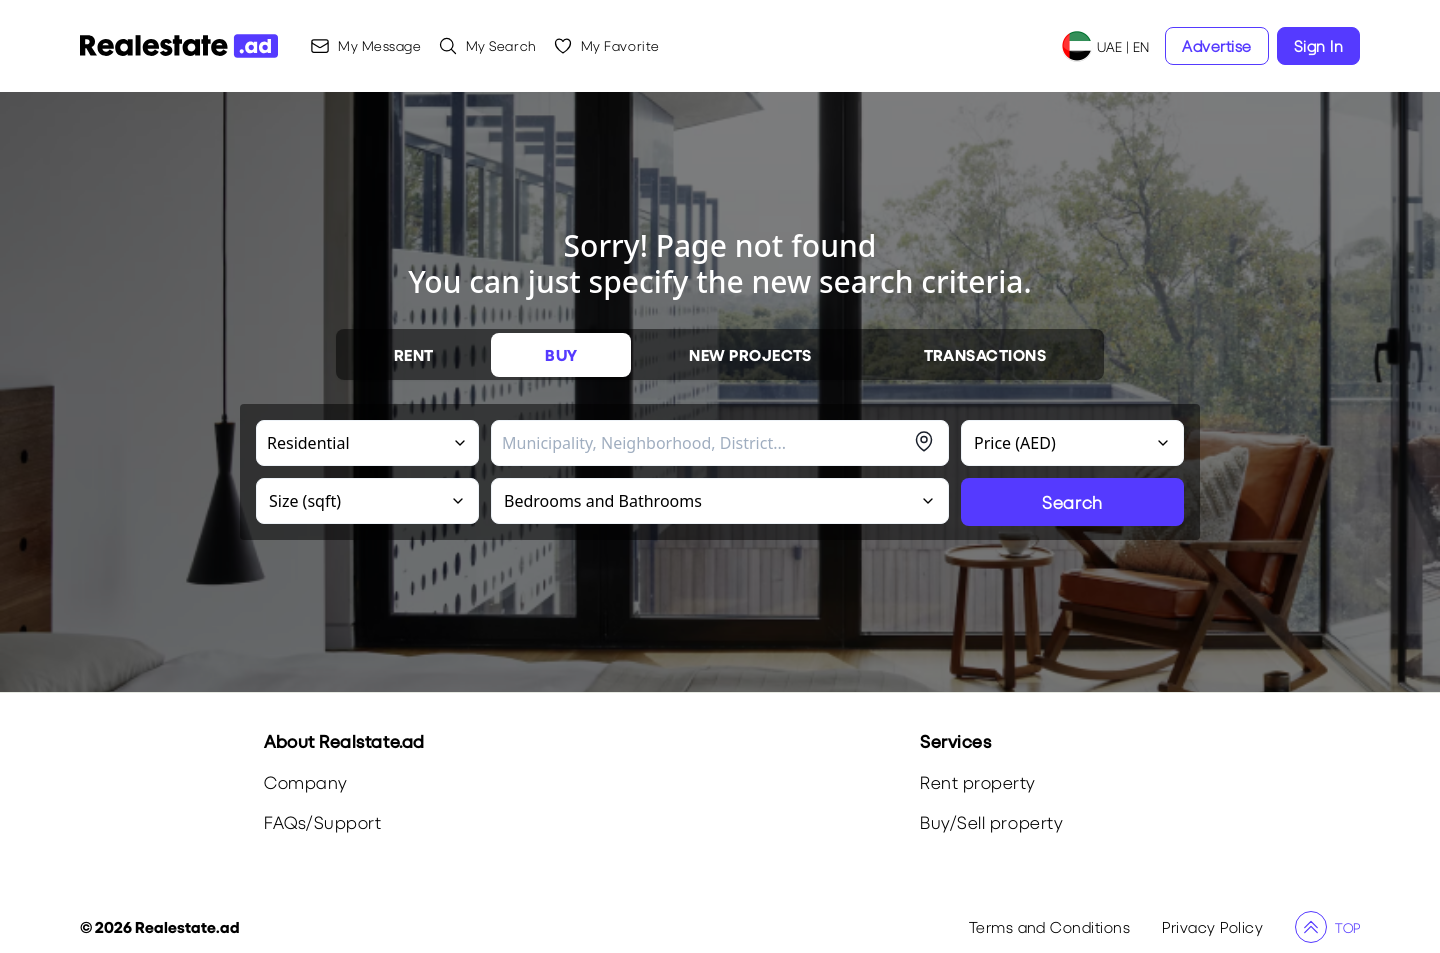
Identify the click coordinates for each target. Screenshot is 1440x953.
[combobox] (705, 443)
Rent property (978, 782)
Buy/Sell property (991, 822)
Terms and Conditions (1050, 926)
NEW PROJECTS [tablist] (750, 354)
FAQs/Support (323, 822)
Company (306, 782)
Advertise (1216, 45)
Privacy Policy (1212, 926)
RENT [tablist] (414, 354)
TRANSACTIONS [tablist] (985, 354)
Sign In (1318, 45)
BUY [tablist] (561, 354)
